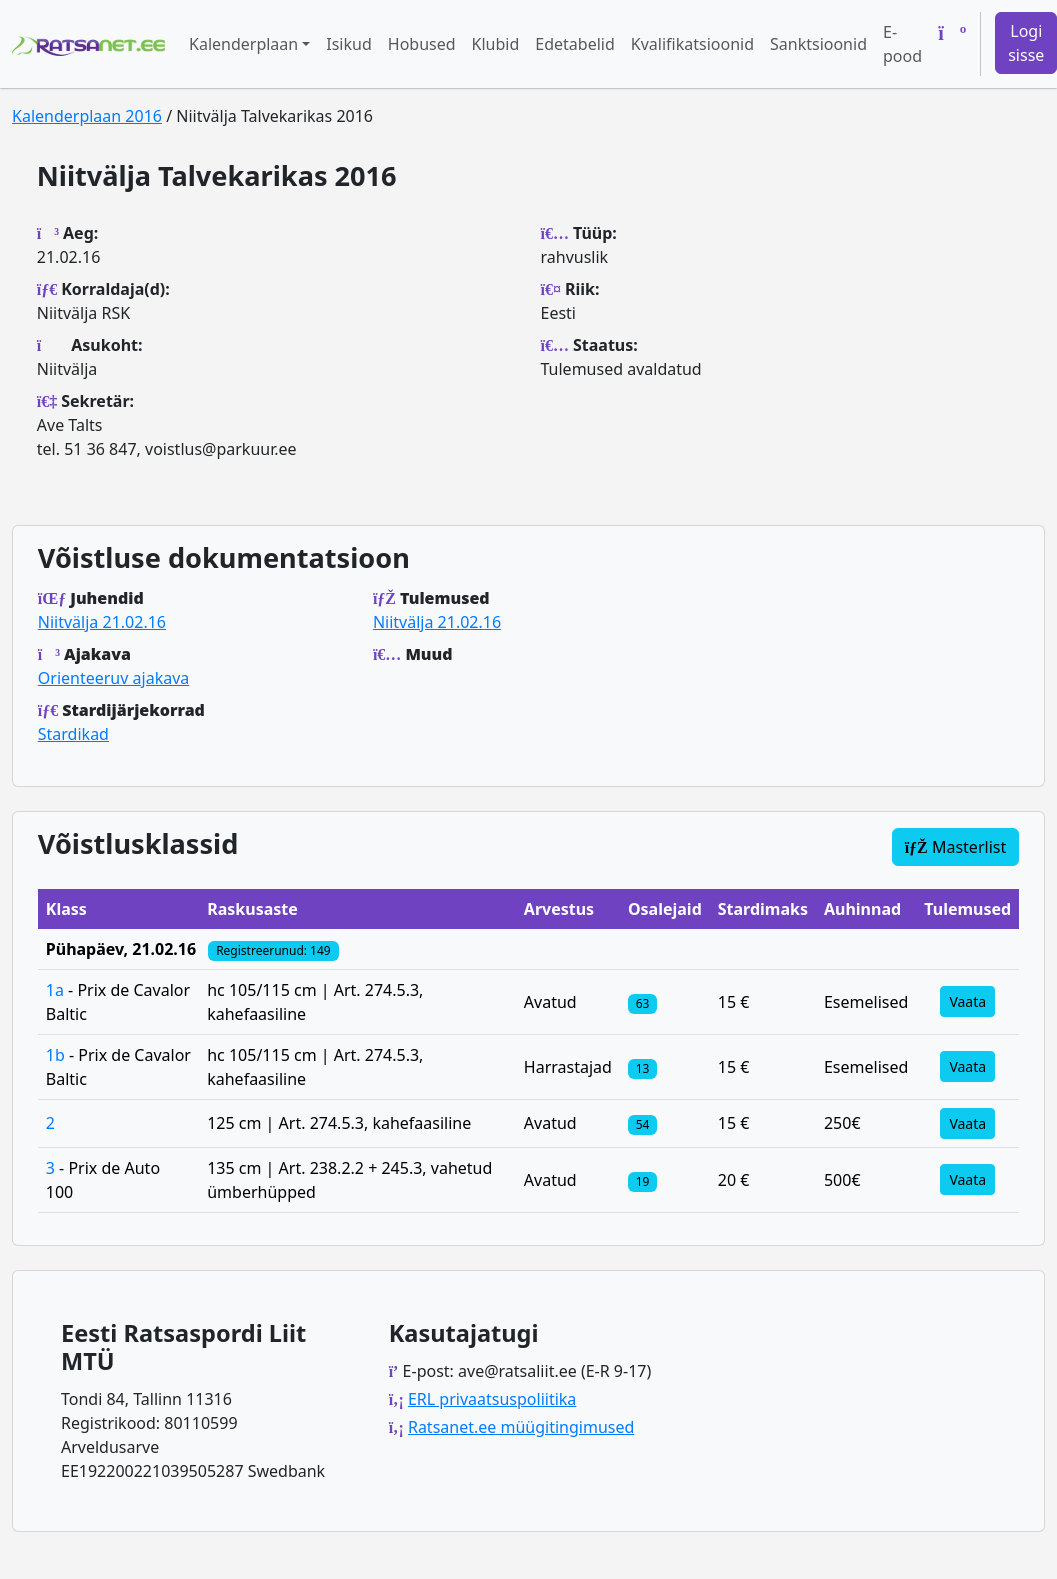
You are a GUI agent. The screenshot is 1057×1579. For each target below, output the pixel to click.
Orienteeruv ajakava (113, 678)
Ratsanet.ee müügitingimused (521, 1427)
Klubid (496, 44)
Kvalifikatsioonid (692, 44)
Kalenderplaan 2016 (87, 116)
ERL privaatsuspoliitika (492, 1399)
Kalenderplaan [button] (243, 44)
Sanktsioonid (818, 44)
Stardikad (73, 734)
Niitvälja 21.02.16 (102, 622)
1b (55, 1055)
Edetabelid (574, 44)
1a (55, 990)
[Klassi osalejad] (642, 1002)
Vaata (967, 1001)
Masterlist (956, 847)
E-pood (902, 44)
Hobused (422, 44)
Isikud (349, 44)
